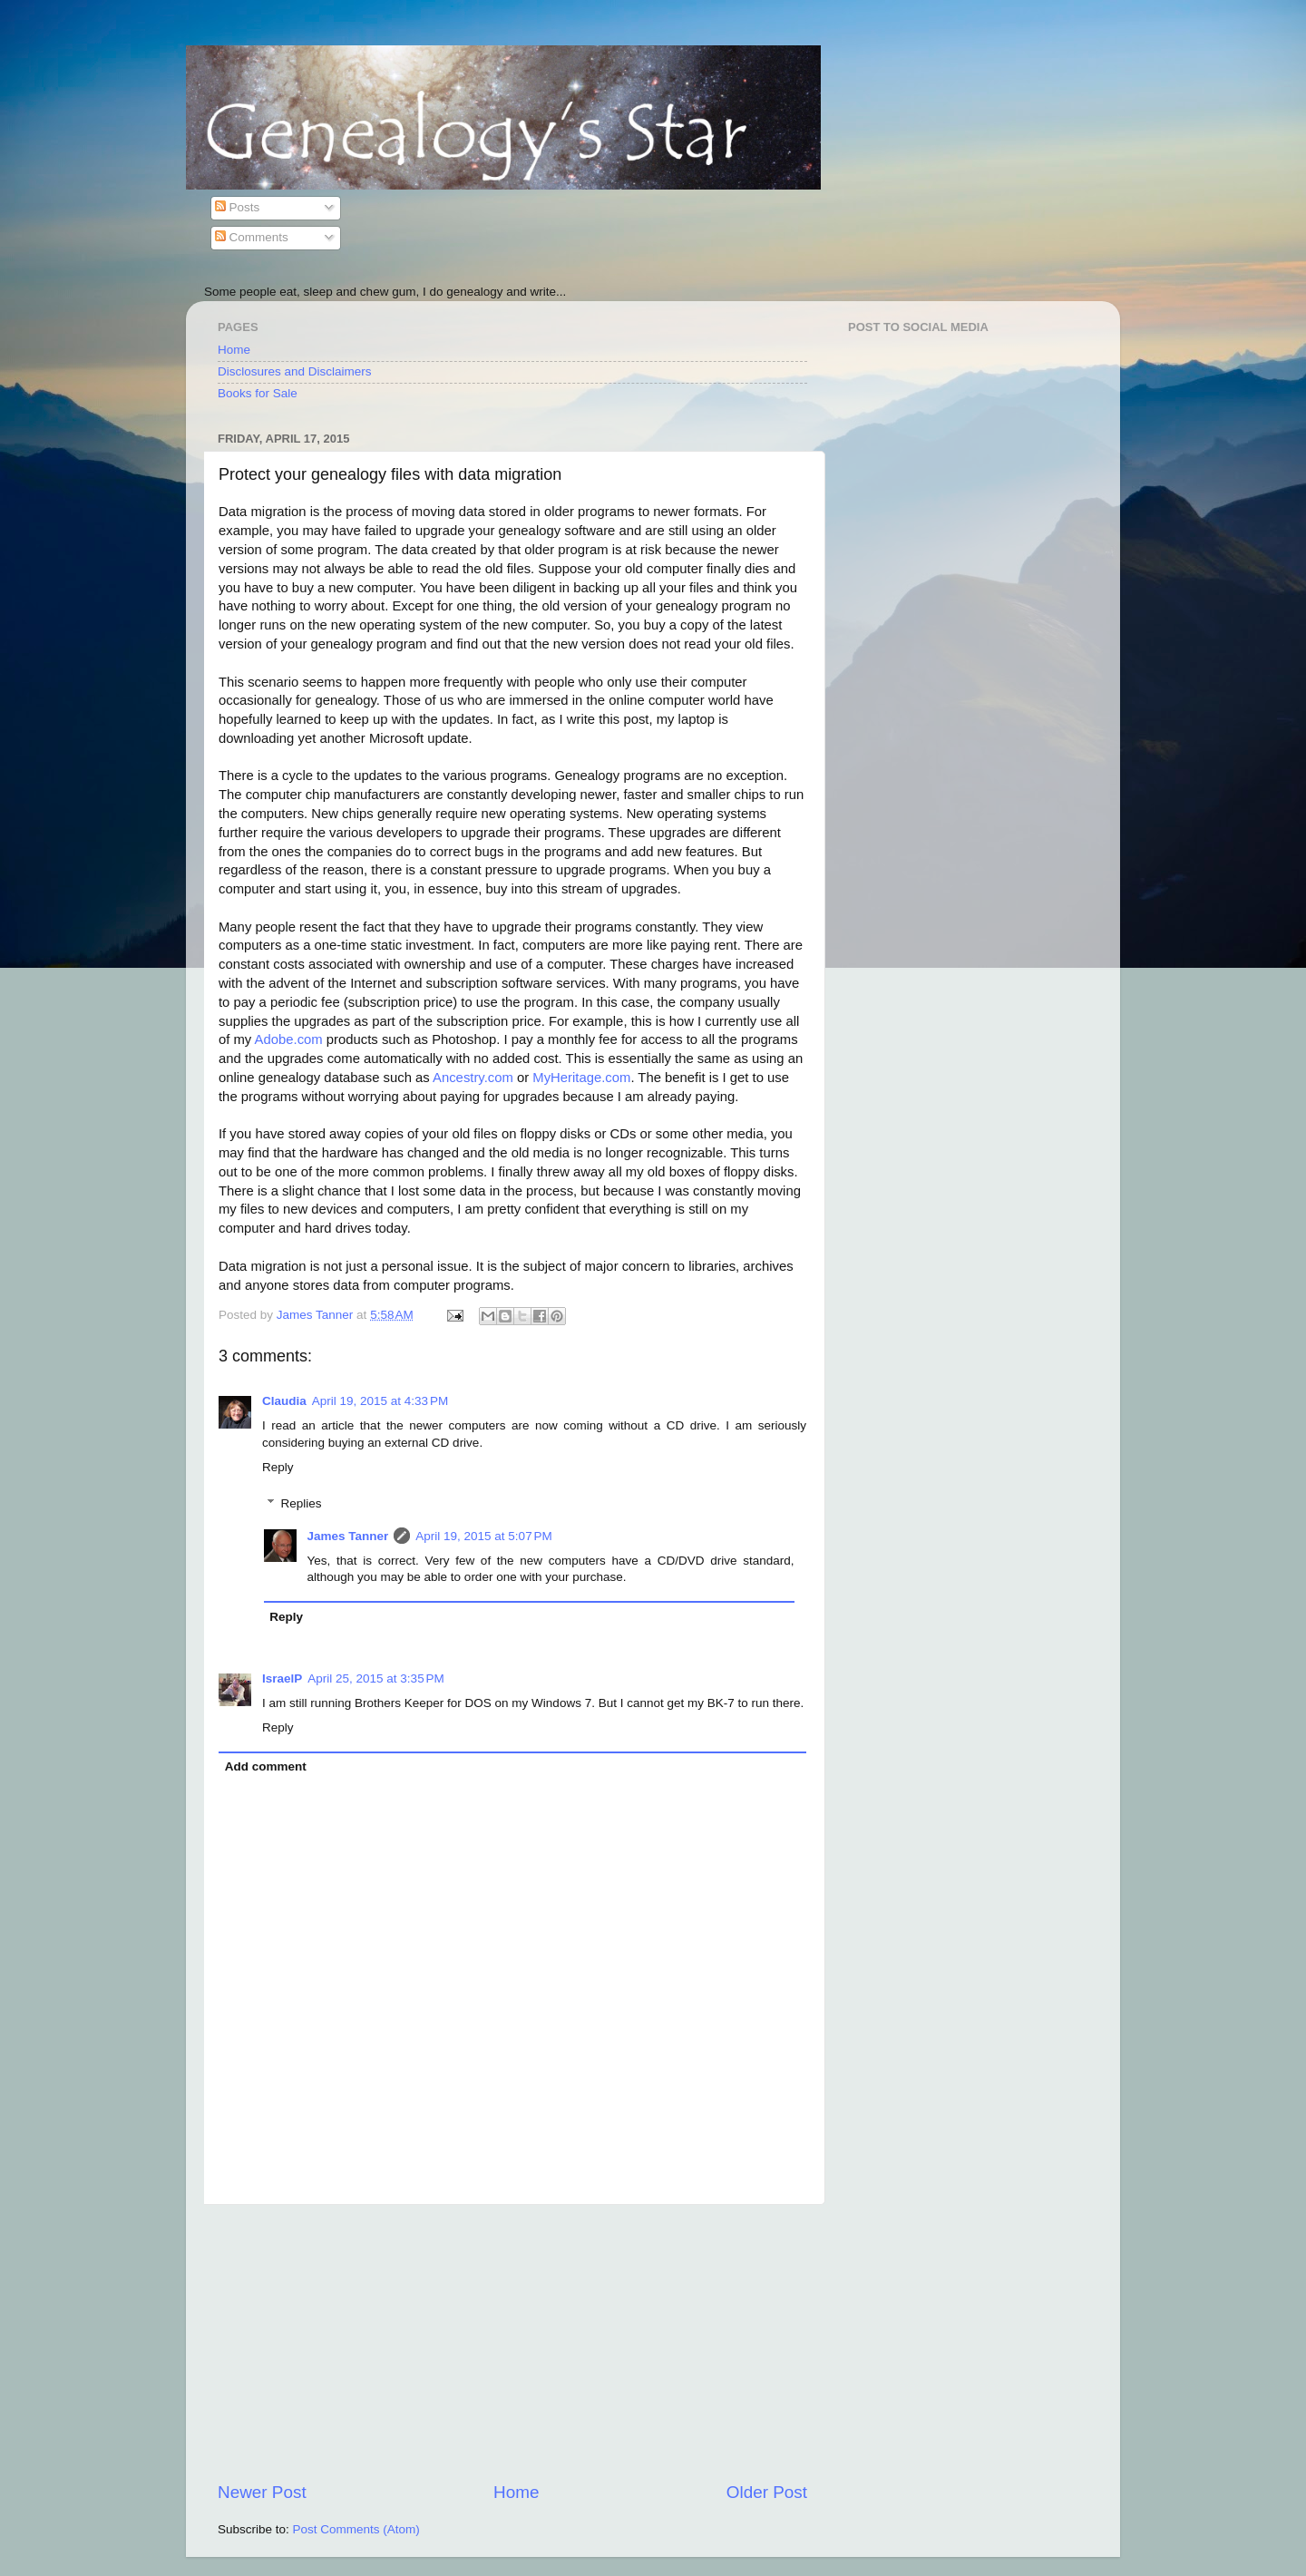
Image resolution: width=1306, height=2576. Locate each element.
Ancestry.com (473, 1077)
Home (234, 349)
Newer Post (262, 2492)
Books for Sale (257, 393)
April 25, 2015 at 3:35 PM (375, 1678)
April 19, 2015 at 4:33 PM (380, 1401)
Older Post (766, 2492)
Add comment (266, 1766)
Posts (237, 207)
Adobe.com (289, 1039)
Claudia (284, 1401)
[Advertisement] (512, 2343)
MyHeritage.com (581, 1077)
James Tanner (348, 1536)
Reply (278, 1467)
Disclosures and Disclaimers (295, 371)
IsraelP (282, 1678)
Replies (301, 1503)
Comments (251, 237)
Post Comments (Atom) (356, 2529)
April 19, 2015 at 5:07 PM (483, 1536)
